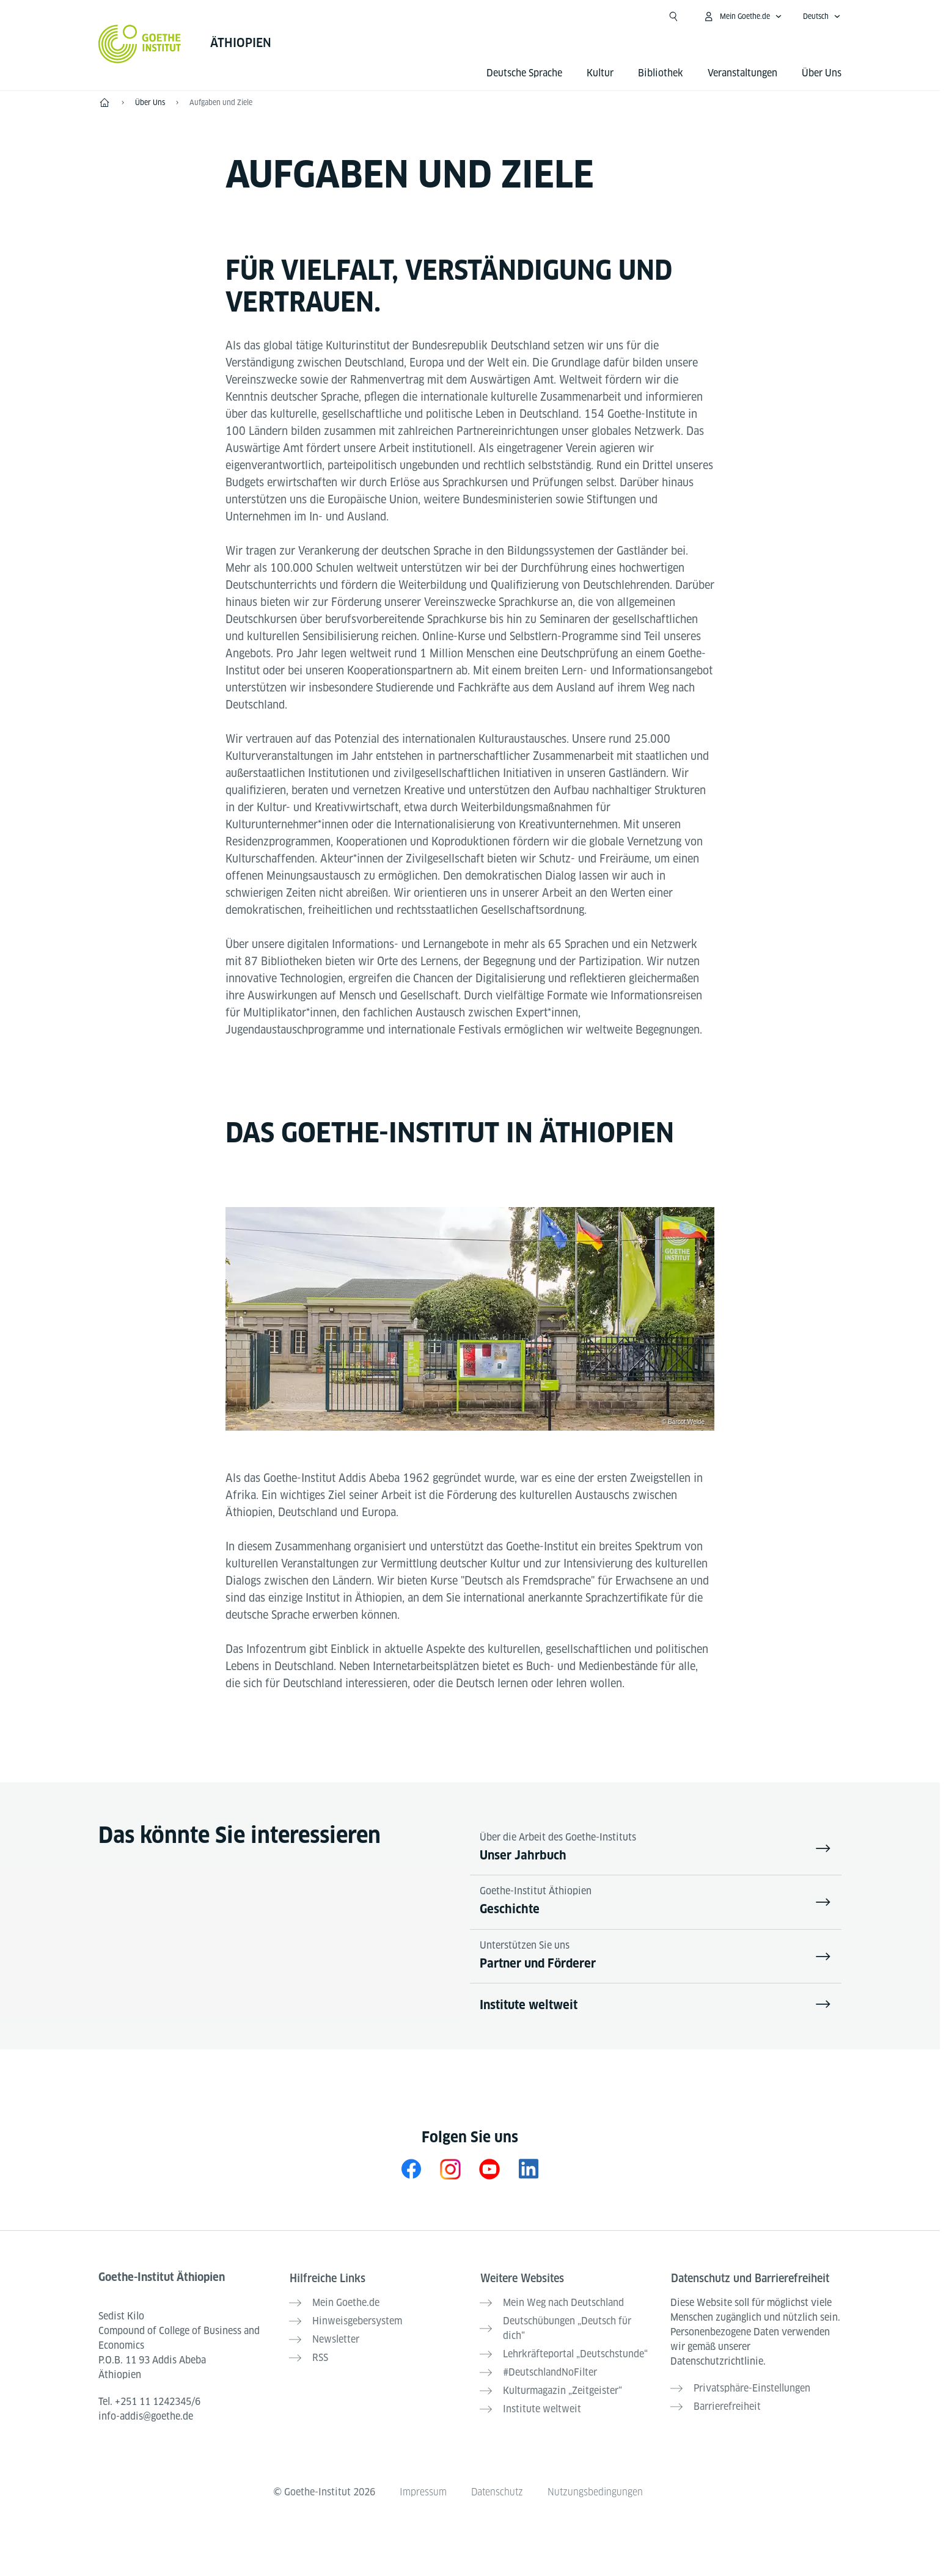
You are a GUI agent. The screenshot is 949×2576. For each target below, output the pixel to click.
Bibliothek (660, 73)
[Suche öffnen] (673, 16)
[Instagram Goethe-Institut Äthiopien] (450, 2170)
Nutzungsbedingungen (596, 2488)
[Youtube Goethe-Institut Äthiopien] (489, 2170)
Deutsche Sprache (524, 73)
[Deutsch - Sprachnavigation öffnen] (821, 16)
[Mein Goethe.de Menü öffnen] (742, 16)
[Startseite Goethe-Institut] (139, 44)
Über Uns (821, 73)
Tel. (149, 2402)
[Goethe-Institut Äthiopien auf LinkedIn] (528, 2170)
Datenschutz (497, 2488)
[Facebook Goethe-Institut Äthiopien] (411, 2170)
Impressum (421, 2488)
